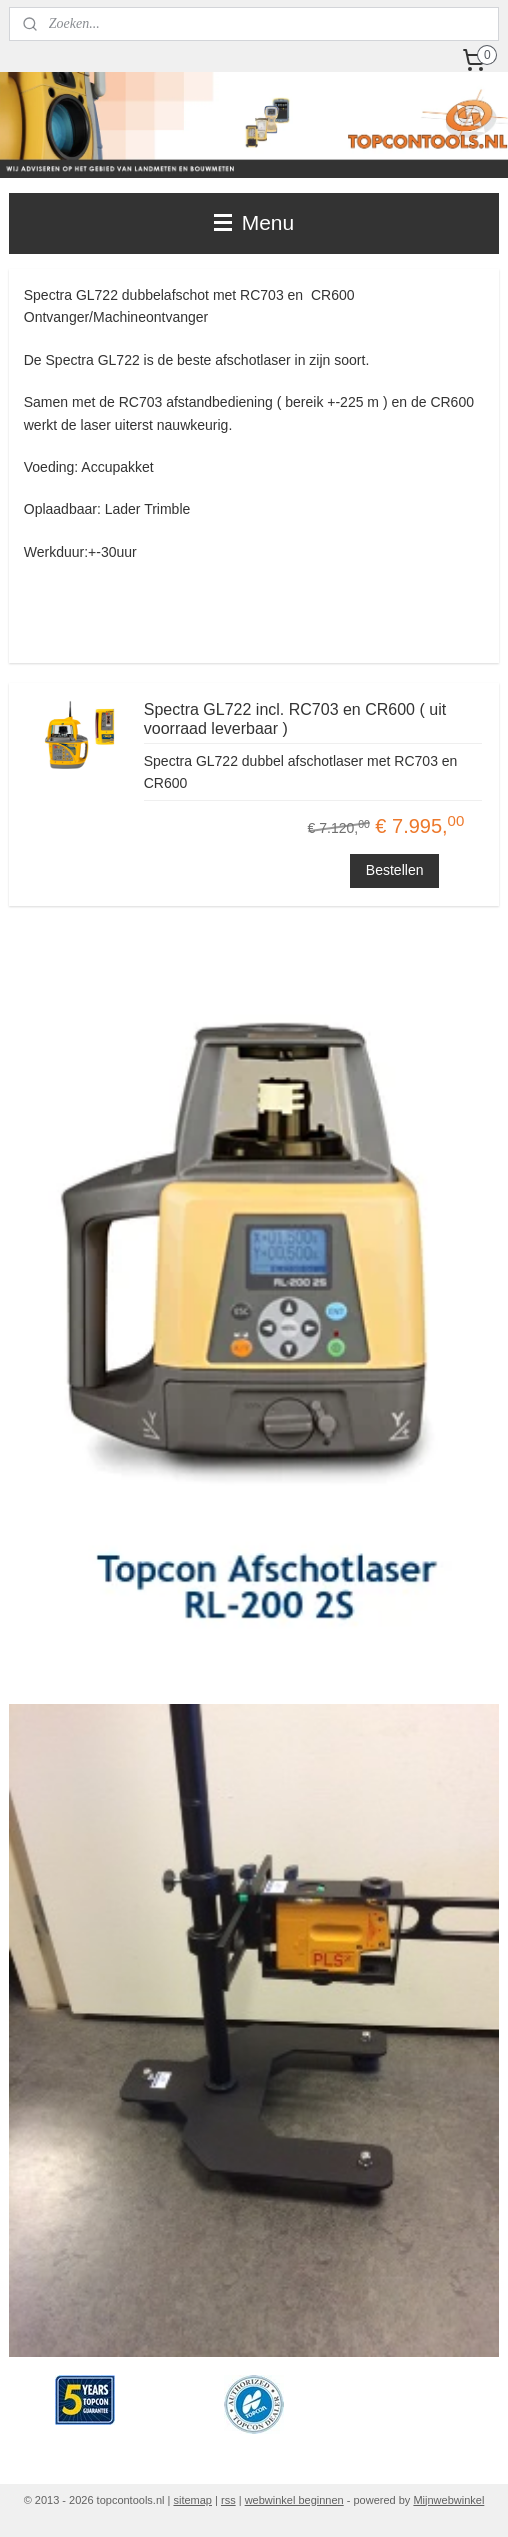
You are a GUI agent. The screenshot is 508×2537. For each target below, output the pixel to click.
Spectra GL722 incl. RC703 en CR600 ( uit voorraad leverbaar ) (295, 719)
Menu (254, 222)
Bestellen (395, 870)
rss (228, 2500)
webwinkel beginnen (294, 2500)
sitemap (192, 2500)
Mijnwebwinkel (448, 2500)
